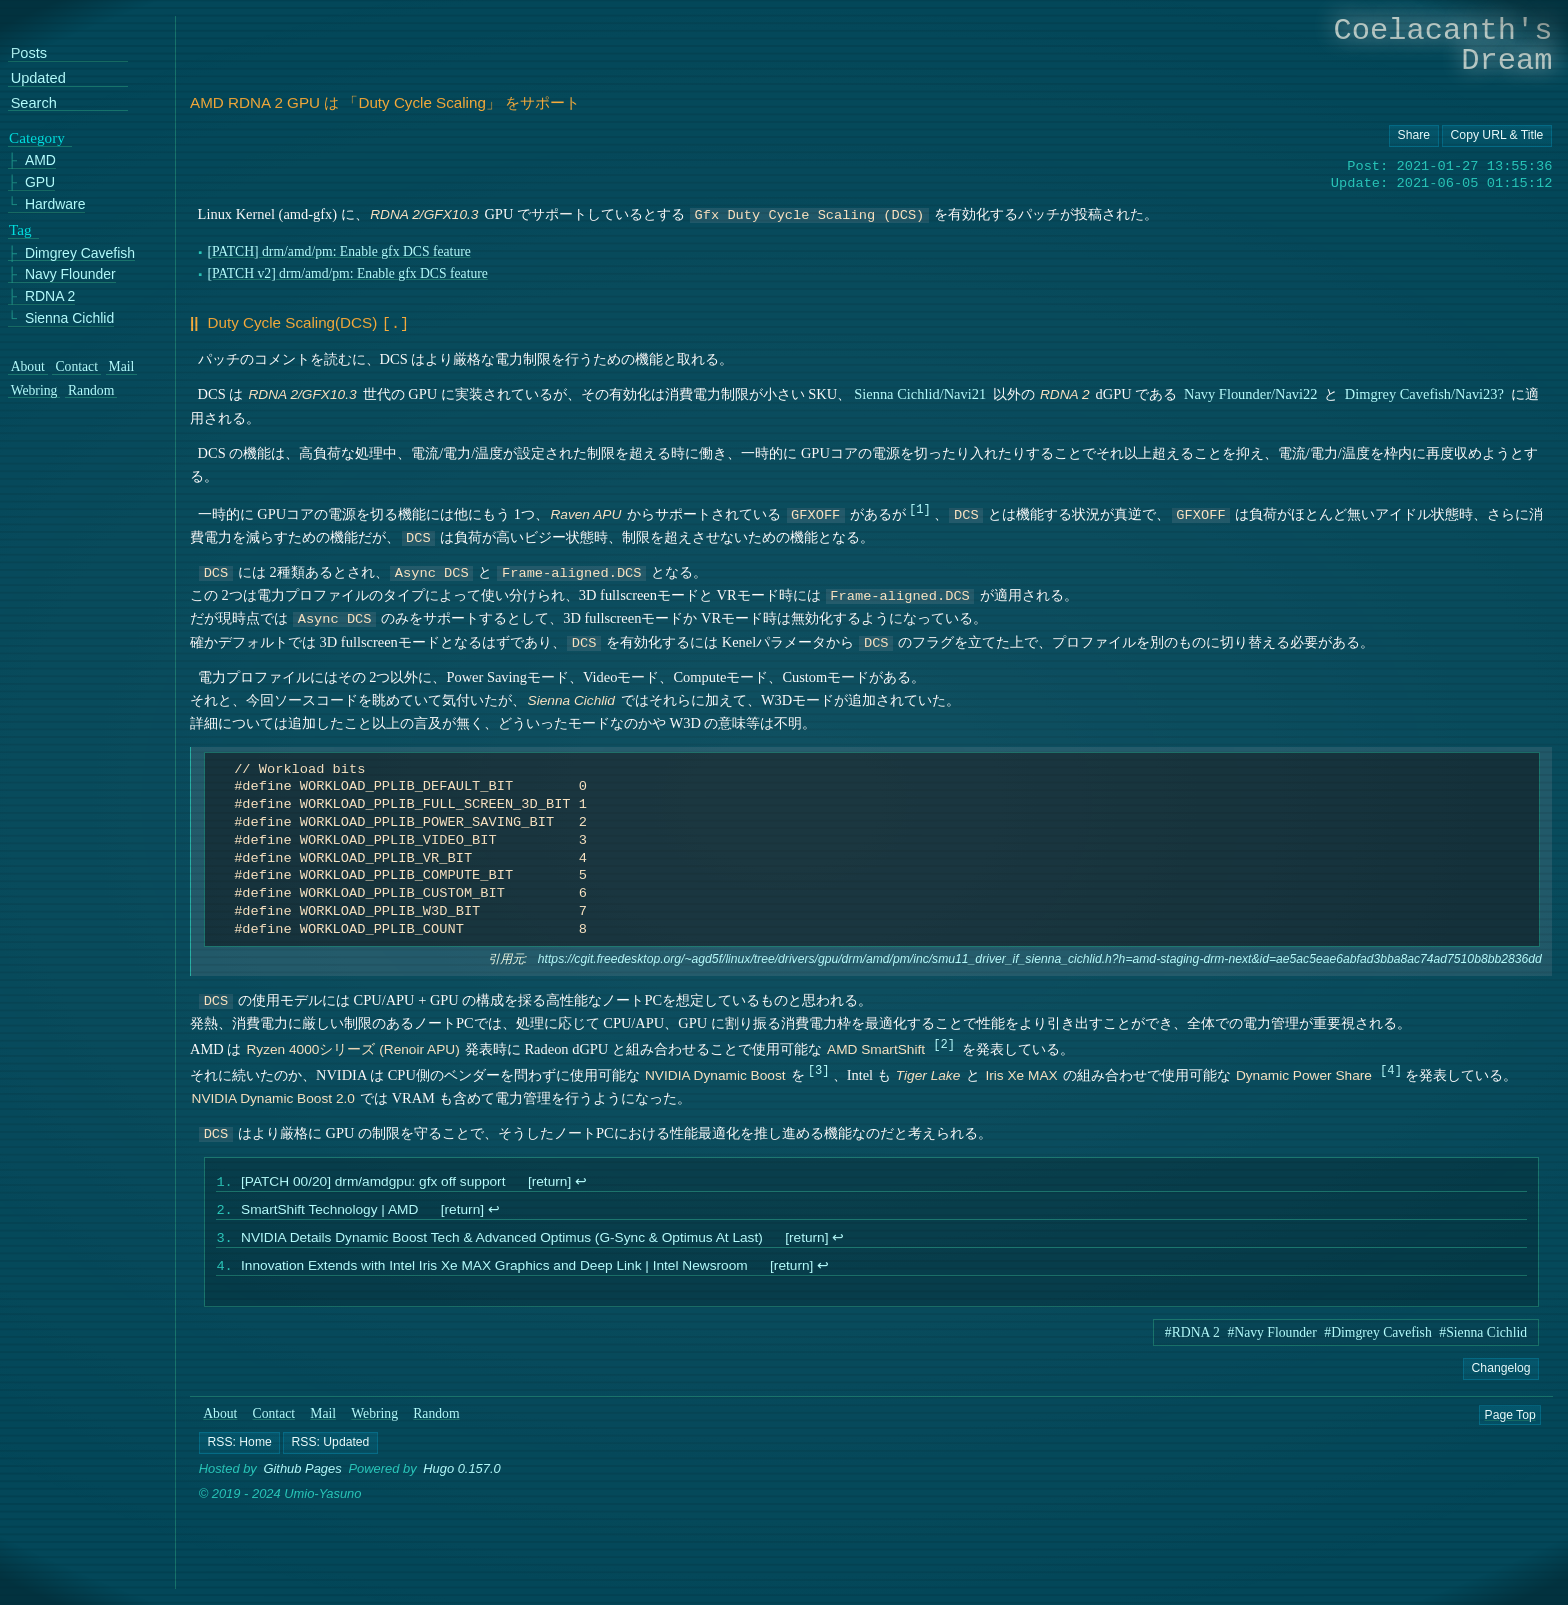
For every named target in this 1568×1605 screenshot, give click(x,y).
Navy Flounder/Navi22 (1251, 392)
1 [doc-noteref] (919, 506)
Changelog (1500, 1374)
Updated (38, 78)
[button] (239, 1448)
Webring (374, 1419)
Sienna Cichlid (69, 318)
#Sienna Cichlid (1483, 1338)
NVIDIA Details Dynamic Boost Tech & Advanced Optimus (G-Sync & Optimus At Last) (502, 1241)
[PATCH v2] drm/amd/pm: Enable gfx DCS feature (347, 273)
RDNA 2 (50, 296)
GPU (40, 182)
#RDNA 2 (1192, 1338)
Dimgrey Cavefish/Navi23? (1424, 392)
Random (436, 1419)
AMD (40, 160)
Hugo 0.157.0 (462, 1474)
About (220, 1419)
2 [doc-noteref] (944, 1041)
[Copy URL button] (1414, 136)
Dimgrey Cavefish (80, 253)
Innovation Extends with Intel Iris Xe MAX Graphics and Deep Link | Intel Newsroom (494, 1271)
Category (37, 138)
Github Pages (303, 1474)
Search (34, 103)
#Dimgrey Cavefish (1377, 1338)
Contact (274, 1419)
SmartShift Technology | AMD (329, 1211)
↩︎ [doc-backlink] (581, 1181)
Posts (29, 53)
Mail (323, 1419)
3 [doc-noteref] (818, 1067)
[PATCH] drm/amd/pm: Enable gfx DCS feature (338, 251)
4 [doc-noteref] (1390, 1067)
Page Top (1510, 1420)
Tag (20, 230)
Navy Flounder (70, 274)
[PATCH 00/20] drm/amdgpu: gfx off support (373, 1181)
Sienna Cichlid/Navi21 (920, 392)
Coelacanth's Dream (1443, 45)
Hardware (55, 204)
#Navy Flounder (1272, 1338)
